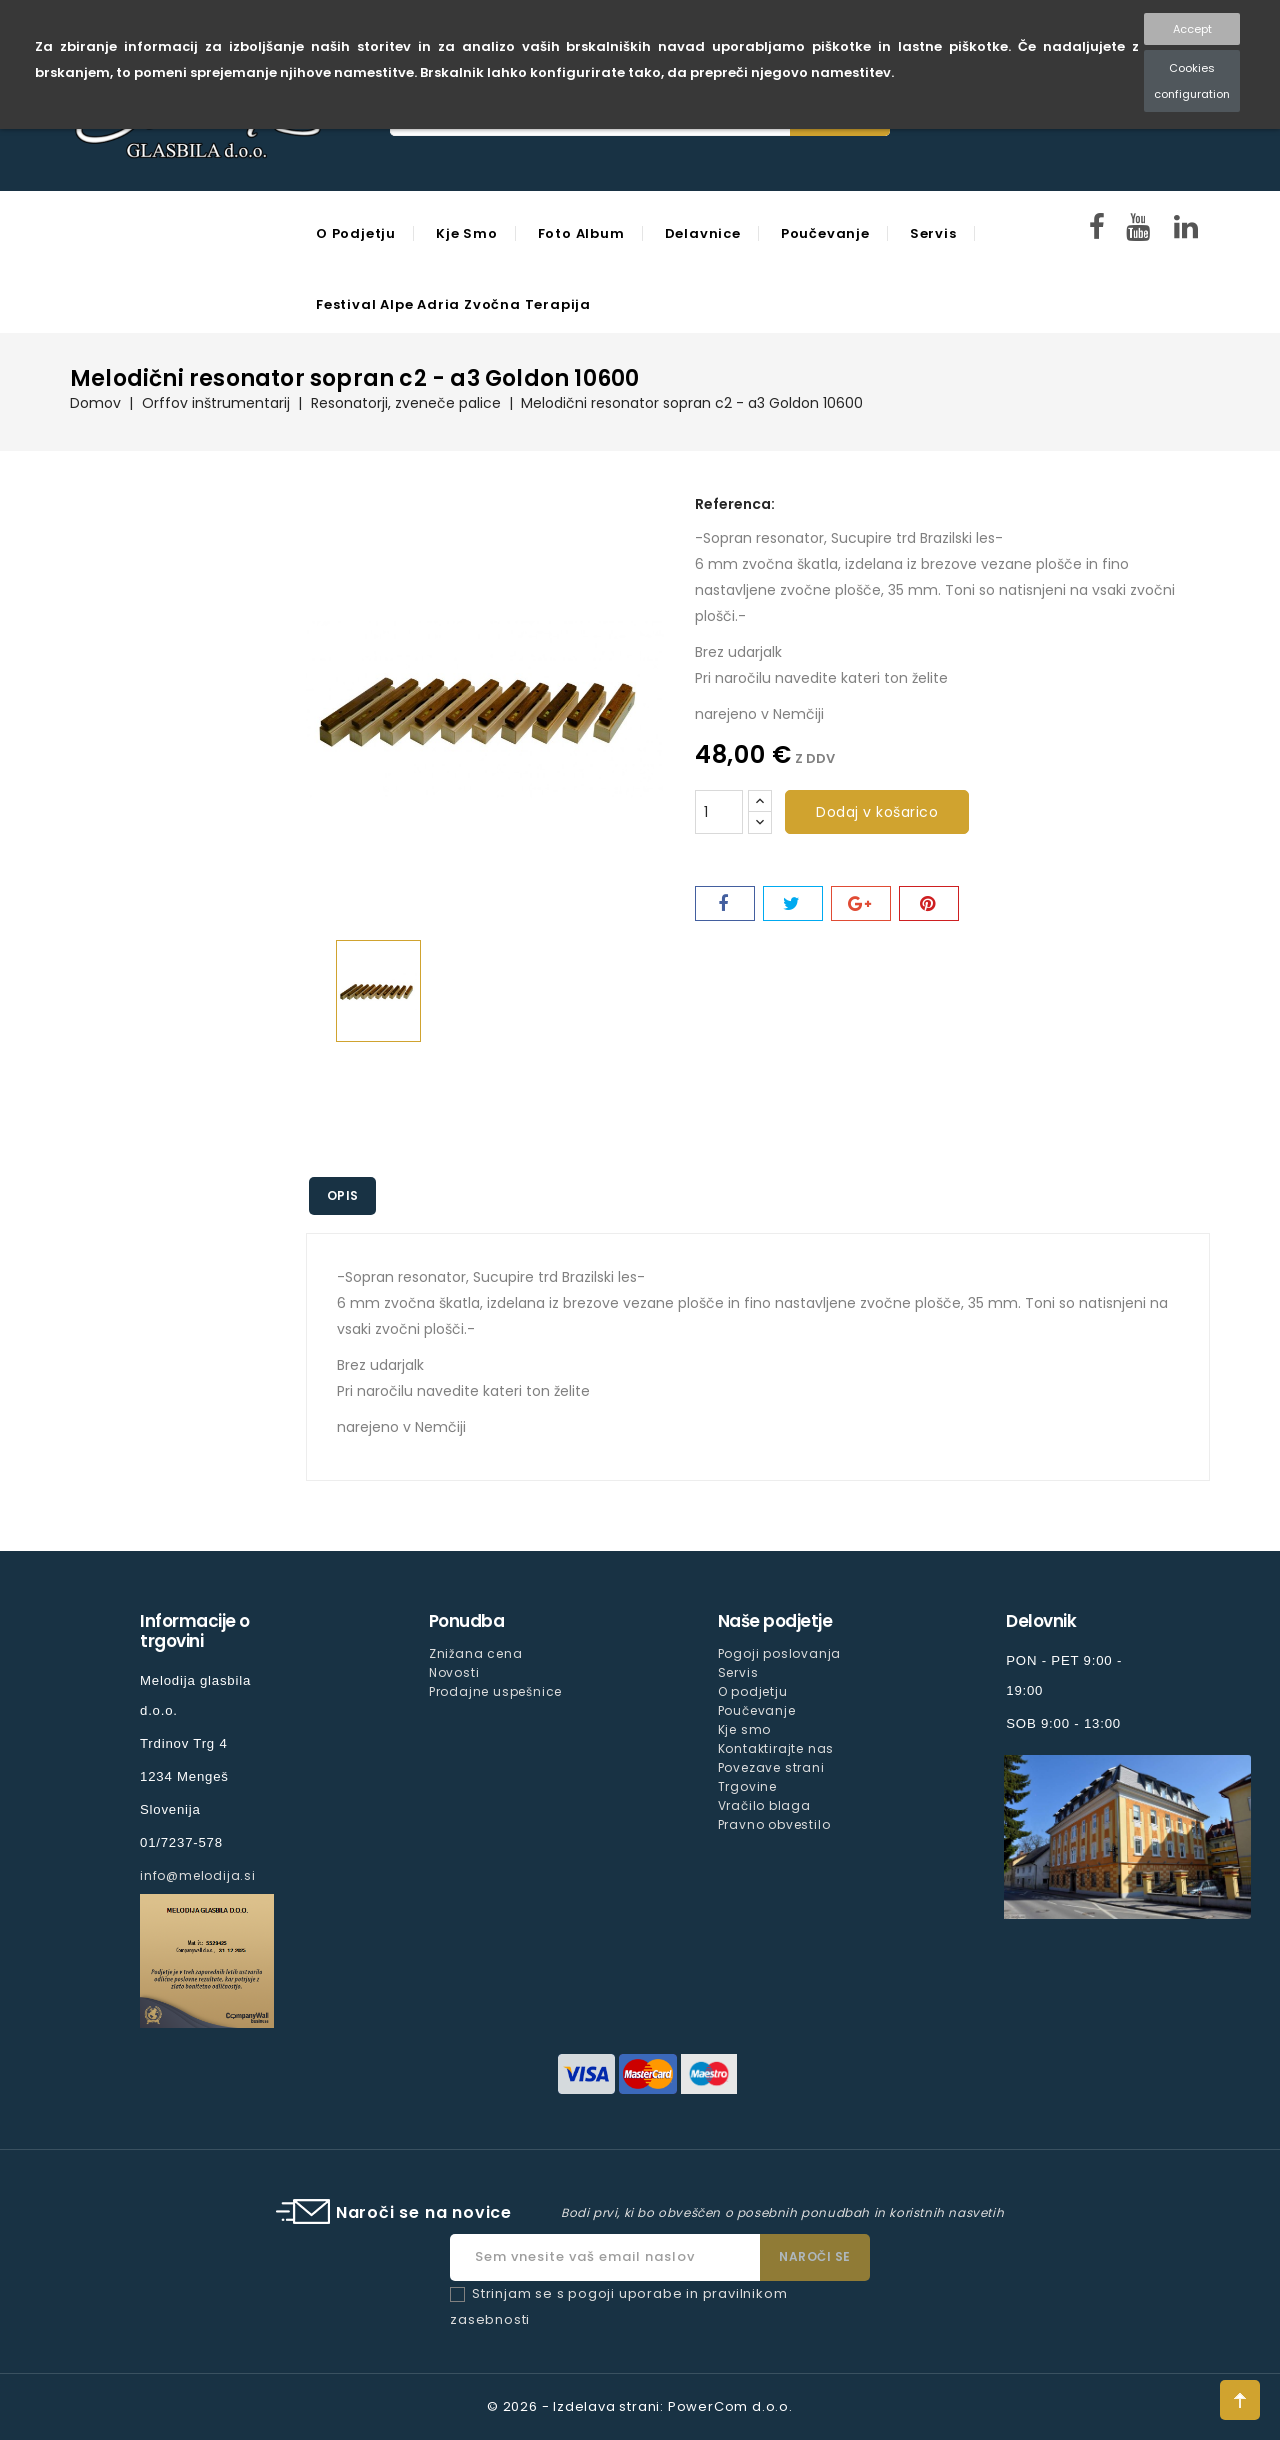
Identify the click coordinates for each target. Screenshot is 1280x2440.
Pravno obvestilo (774, 1824)
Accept (1192, 29)
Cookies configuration (1192, 81)
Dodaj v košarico (877, 812)
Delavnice (703, 233)
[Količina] (719, 812)
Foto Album (581, 233)
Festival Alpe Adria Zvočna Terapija (453, 304)
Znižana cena (476, 1653)
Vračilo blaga (764, 1805)
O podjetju (356, 233)
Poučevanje (825, 233)
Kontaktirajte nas (776, 1748)
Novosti (454, 1672)
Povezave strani (771, 1767)
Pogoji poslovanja (780, 1653)
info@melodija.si (198, 1875)
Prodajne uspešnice (495, 1691)
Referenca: (735, 504)
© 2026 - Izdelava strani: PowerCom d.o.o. (640, 2406)
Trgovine (747, 1786)
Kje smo (467, 233)
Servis (933, 233)
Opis (345, 1195)
